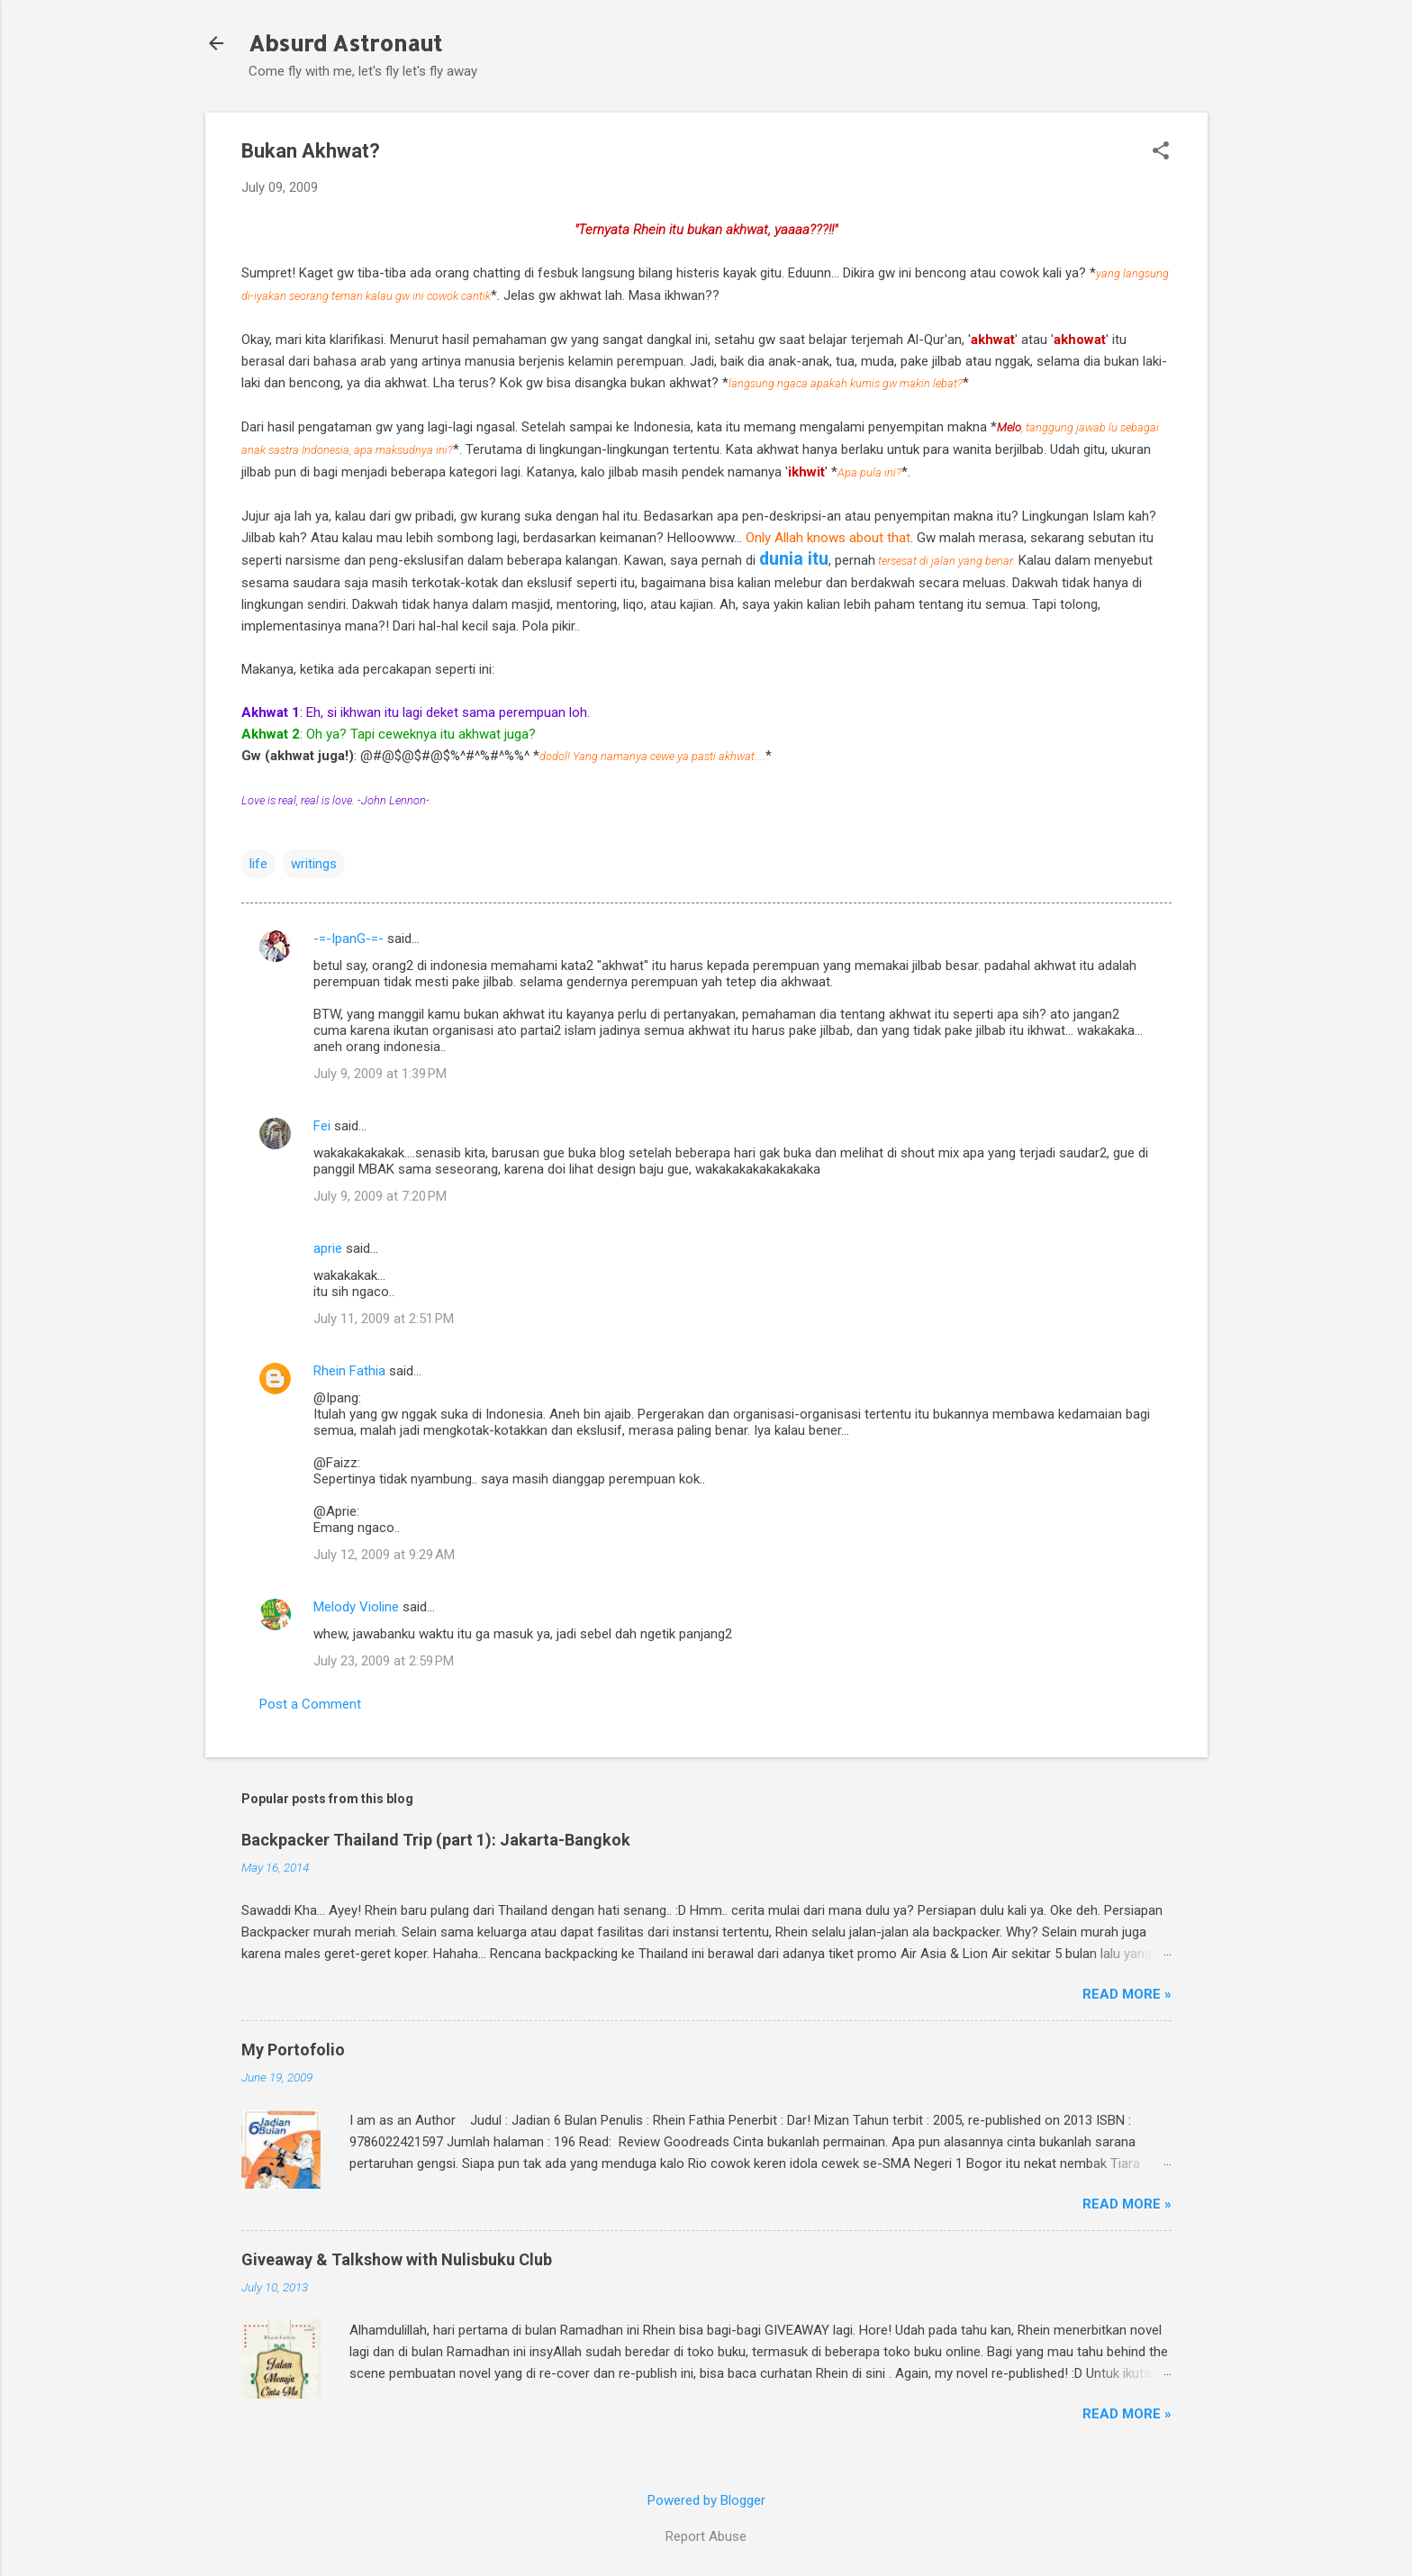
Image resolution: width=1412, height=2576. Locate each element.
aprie (327, 1248)
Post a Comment (310, 1704)
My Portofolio (293, 2049)
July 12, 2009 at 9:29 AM (384, 1555)
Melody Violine (356, 1607)
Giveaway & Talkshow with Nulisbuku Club (396, 2259)
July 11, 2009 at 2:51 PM (383, 1319)
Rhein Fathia (349, 1371)
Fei (321, 1126)
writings (314, 864)
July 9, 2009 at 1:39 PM (380, 1074)
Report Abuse (706, 2536)
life (258, 864)
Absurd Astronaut (345, 43)
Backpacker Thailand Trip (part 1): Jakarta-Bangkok (435, 1839)
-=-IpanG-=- (348, 938)
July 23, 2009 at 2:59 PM (383, 1661)
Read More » (1127, 1994)
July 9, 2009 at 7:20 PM (380, 1196)
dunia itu (793, 559)
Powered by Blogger (706, 2500)
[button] (1161, 152)
